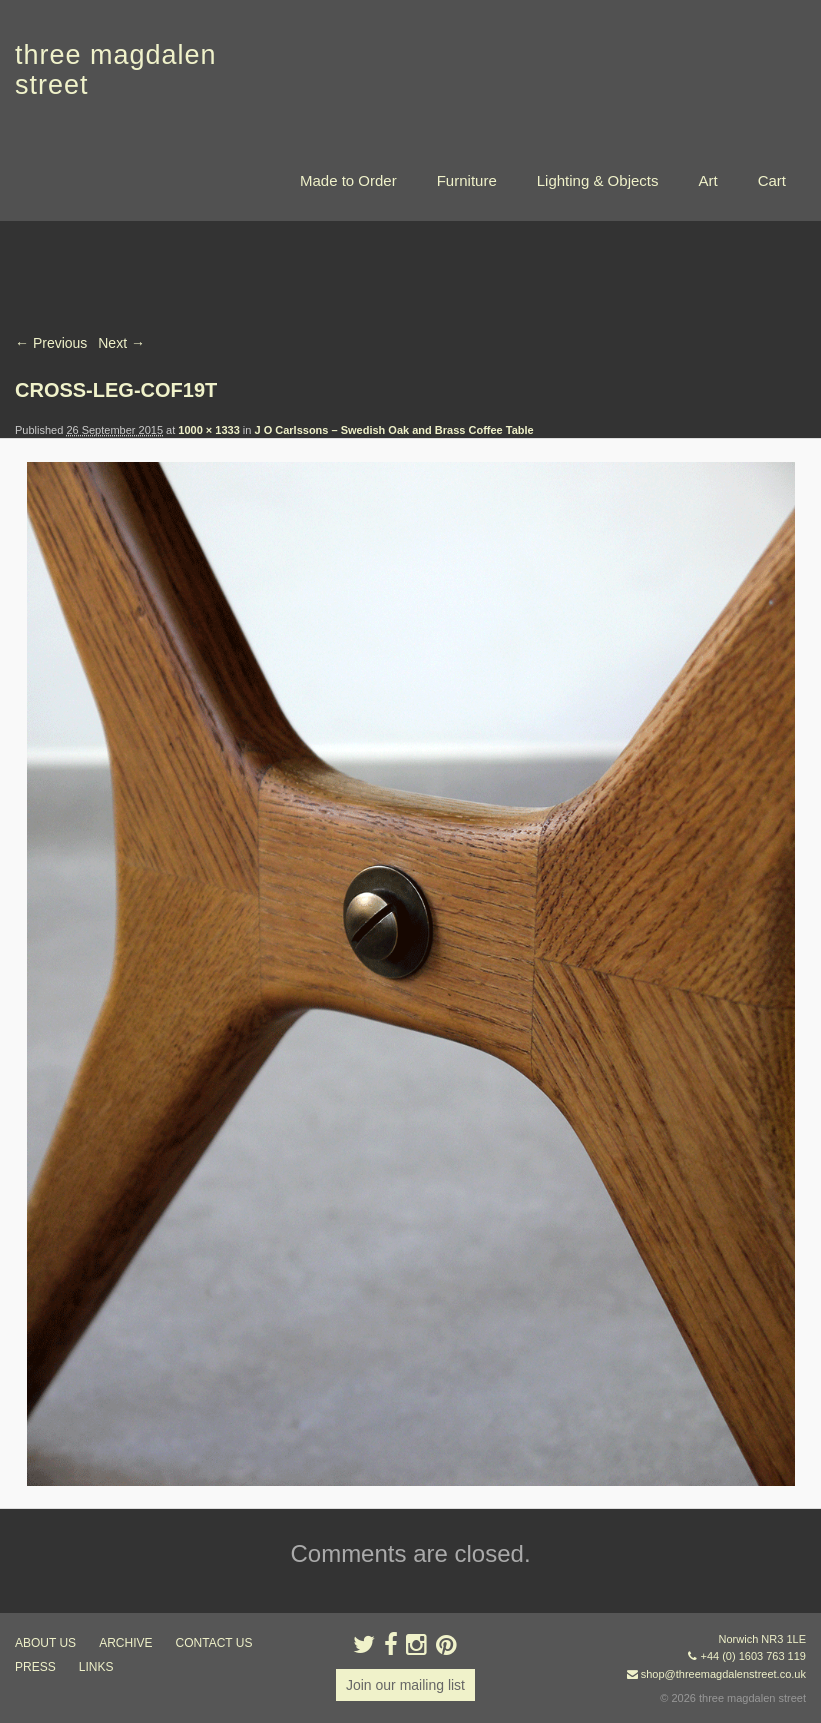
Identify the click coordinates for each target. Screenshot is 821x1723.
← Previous (51, 343)
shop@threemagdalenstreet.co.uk (723, 1674)
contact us (214, 1643)
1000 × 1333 (208, 430)
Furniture (467, 180)
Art (707, 180)
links (96, 1667)
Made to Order (348, 180)
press (35, 1667)
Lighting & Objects (598, 180)
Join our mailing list (405, 1685)
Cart (772, 180)
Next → (121, 343)
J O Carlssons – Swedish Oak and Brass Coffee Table (393, 430)
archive (125, 1643)
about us (45, 1643)
